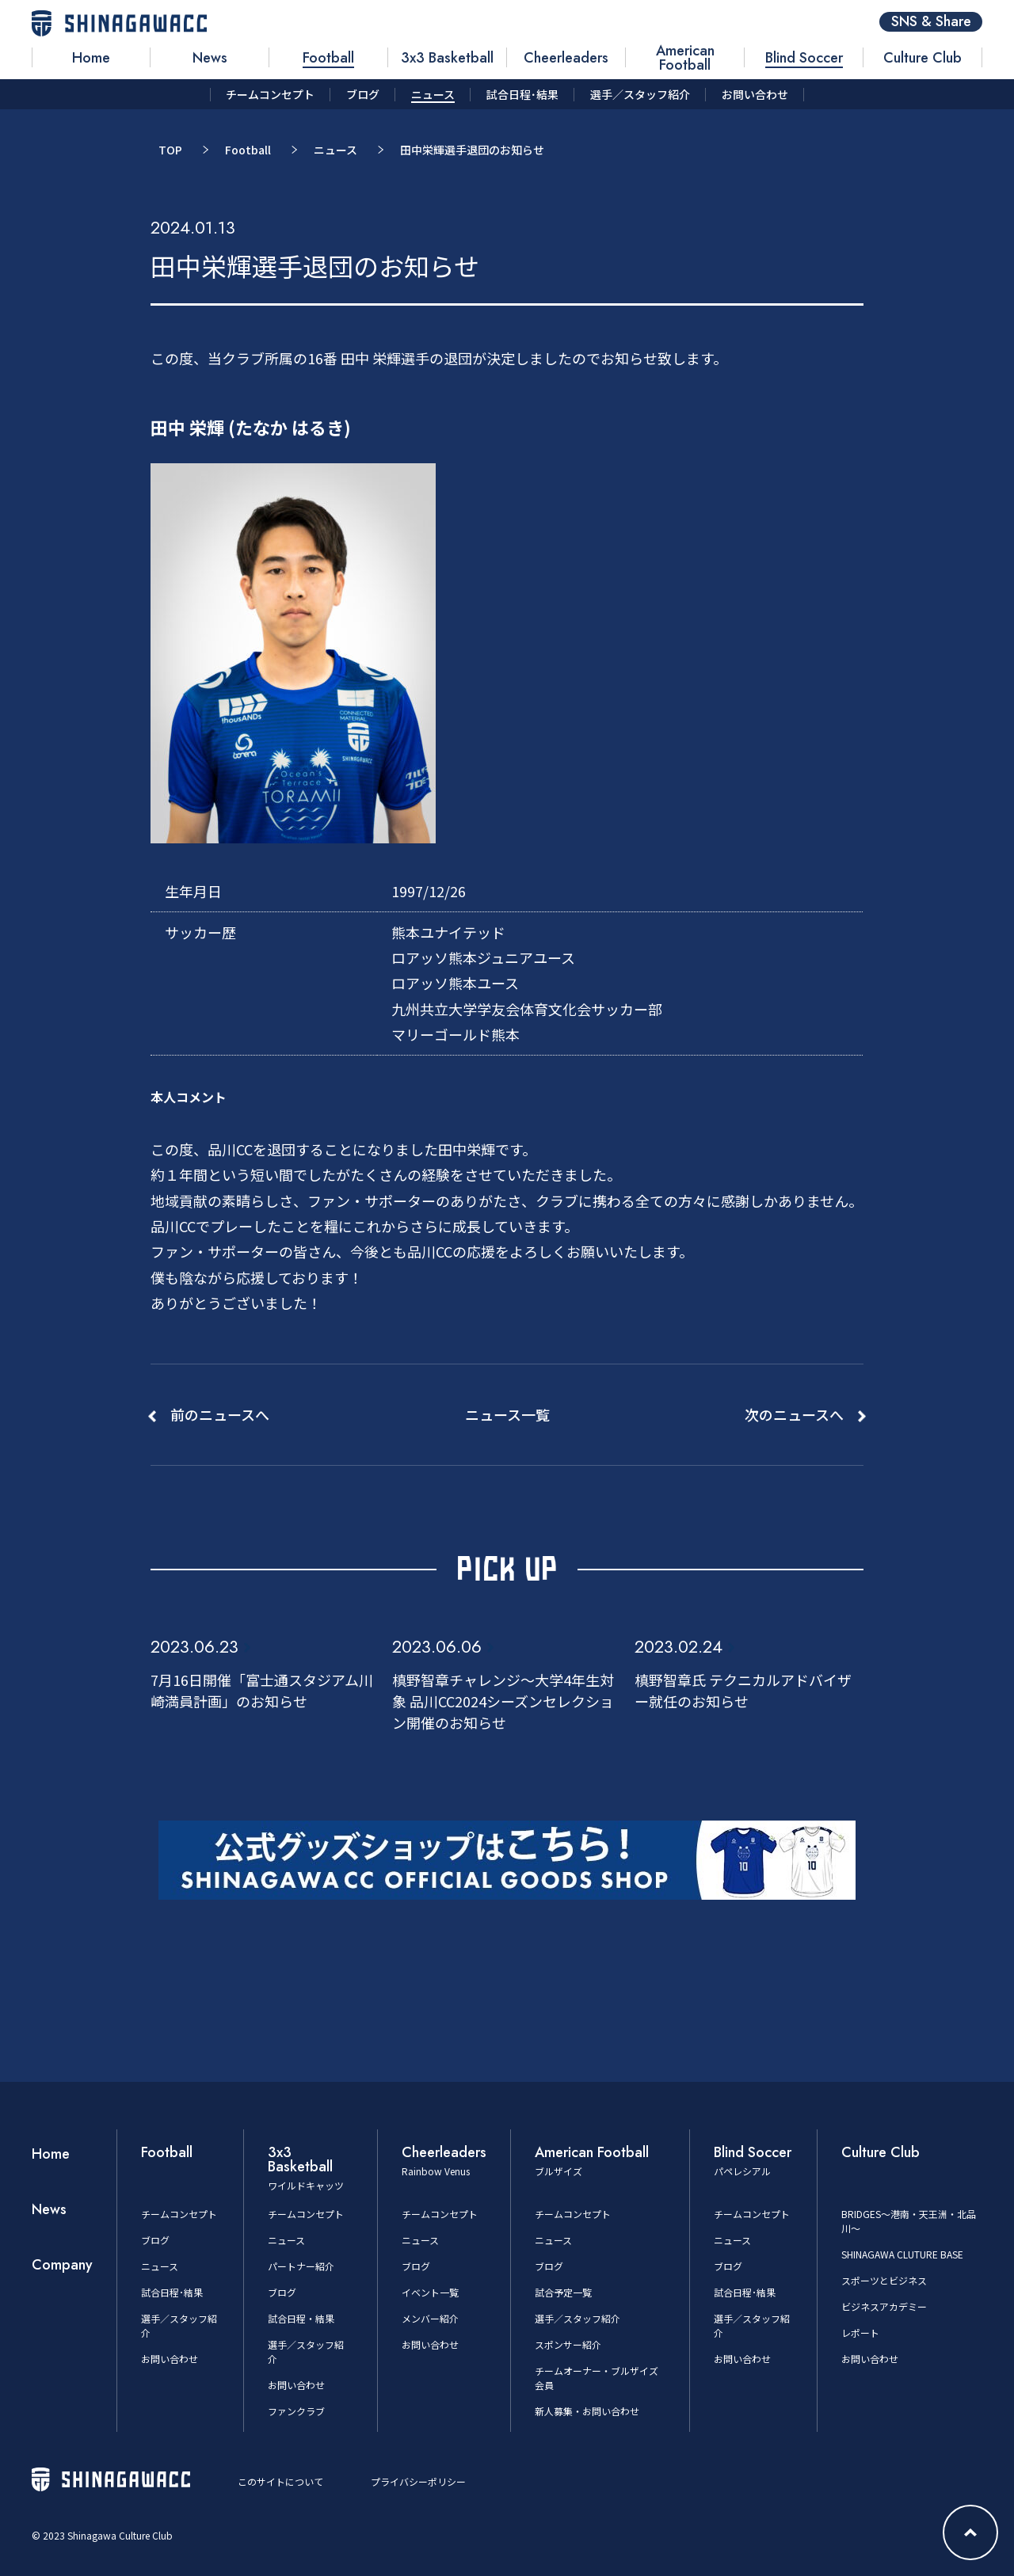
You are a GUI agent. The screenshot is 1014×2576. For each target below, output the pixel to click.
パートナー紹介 (301, 2266)
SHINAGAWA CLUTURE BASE (902, 2254)
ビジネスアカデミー (884, 2306)
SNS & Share (931, 22)
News (49, 2209)
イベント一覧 (430, 2292)
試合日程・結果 (301, 2318)
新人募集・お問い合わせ (587, 2411)
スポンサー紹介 (568, 2344)
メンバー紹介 (430, 2318)
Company (62, 2264)
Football (248, 150)
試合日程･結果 (172, 2292)
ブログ (155, 2240)
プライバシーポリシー (418, 2481)
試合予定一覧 (563, 2292)
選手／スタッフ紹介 (577, 2318)
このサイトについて (280, 2481)
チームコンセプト (179, 2213)
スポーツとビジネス (884, 2280)
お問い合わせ (169, 2358)
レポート (860, 2332)
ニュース (335, 150)
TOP (170, 150)
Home (51, 2154)
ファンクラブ (296, 2411)
